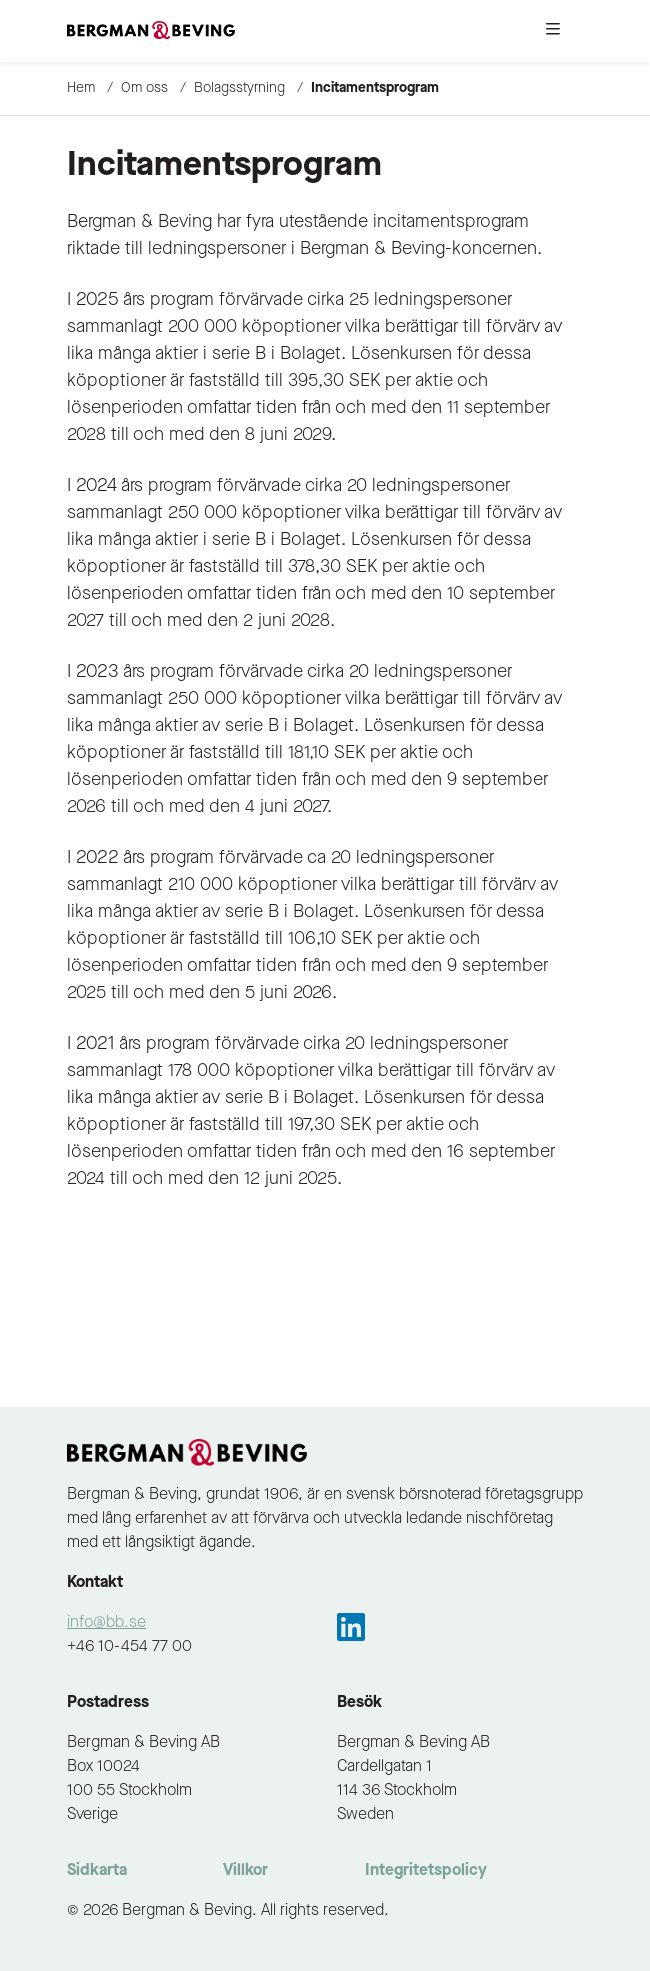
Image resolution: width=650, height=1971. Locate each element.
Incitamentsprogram (375, 88)
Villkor (245, 1871)
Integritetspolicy (426, 1871)
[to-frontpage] (151, 31)
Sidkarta (97, 1871)
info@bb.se (106, 1623)
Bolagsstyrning (239, 88)
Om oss (144, 88)
